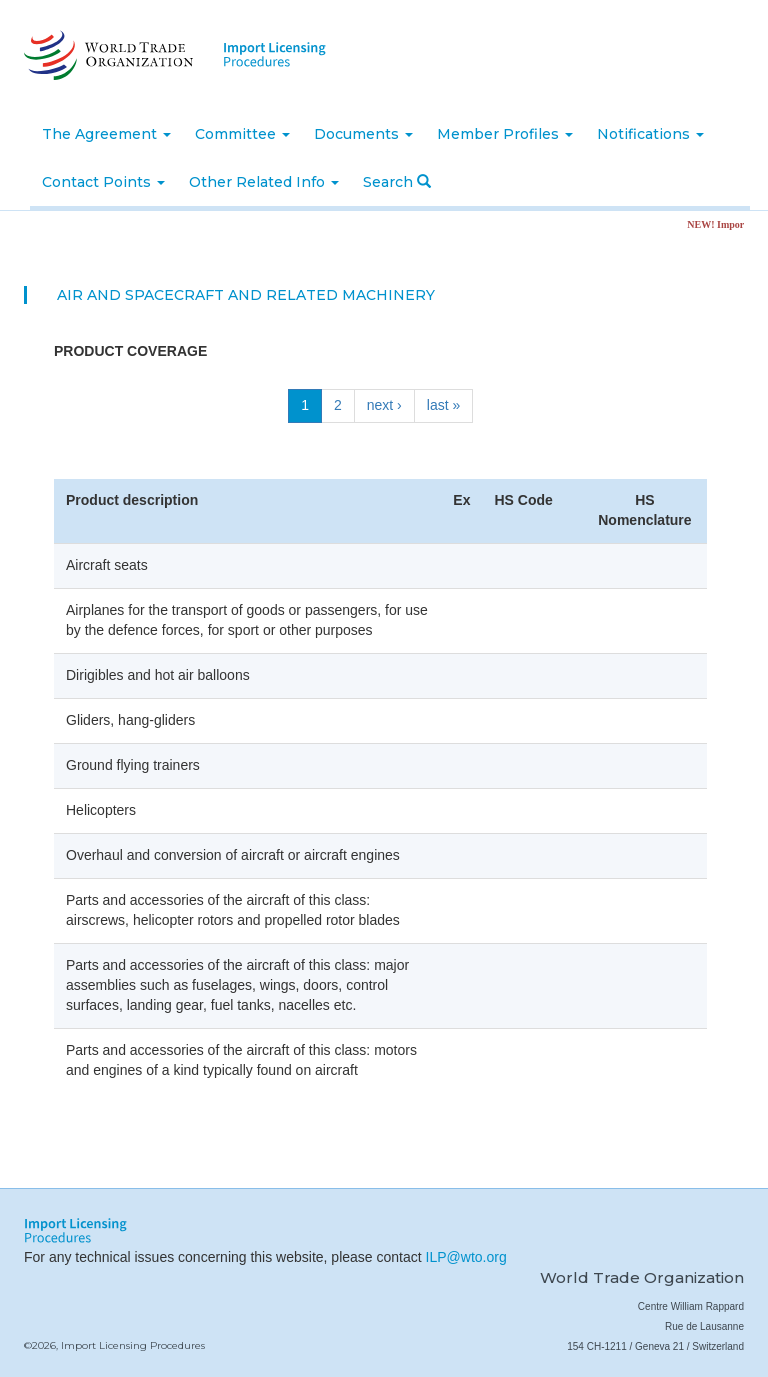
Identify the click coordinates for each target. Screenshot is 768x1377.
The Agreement (106, 134)
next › (384, 405)
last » (443, 405)
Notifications (650, 134)
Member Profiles (505, 134)
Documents (363, 134)
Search (397, 182)
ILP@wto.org (466, 1257)
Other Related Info (264, 182)
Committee (242, 134)
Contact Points (103, 182)
